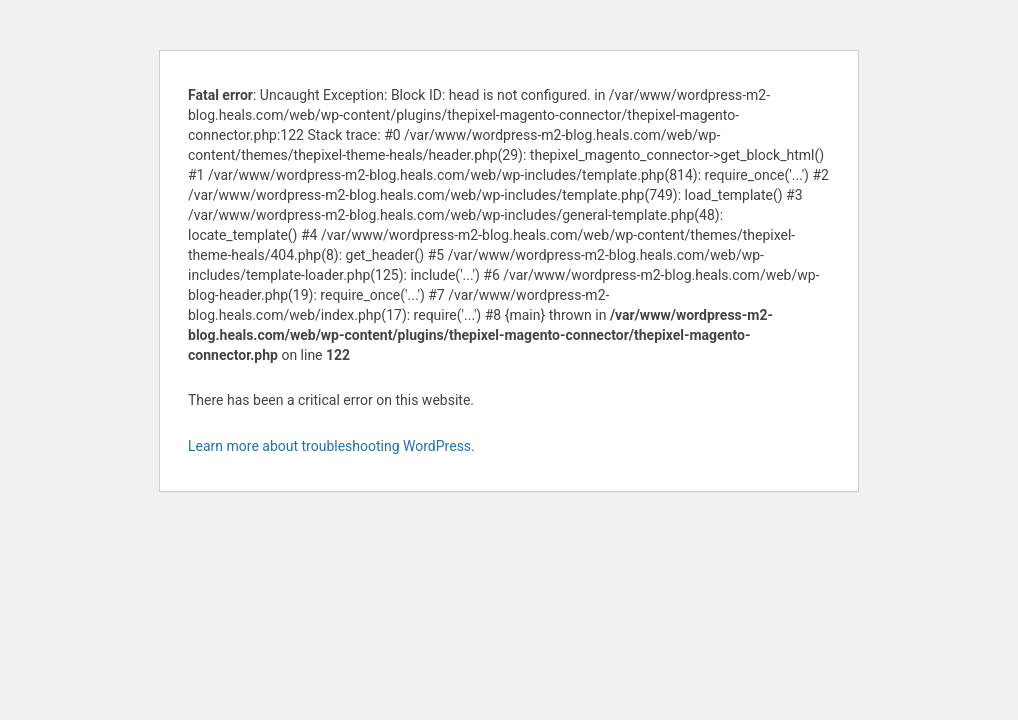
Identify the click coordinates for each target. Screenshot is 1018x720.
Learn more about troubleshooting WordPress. (331, 446)
